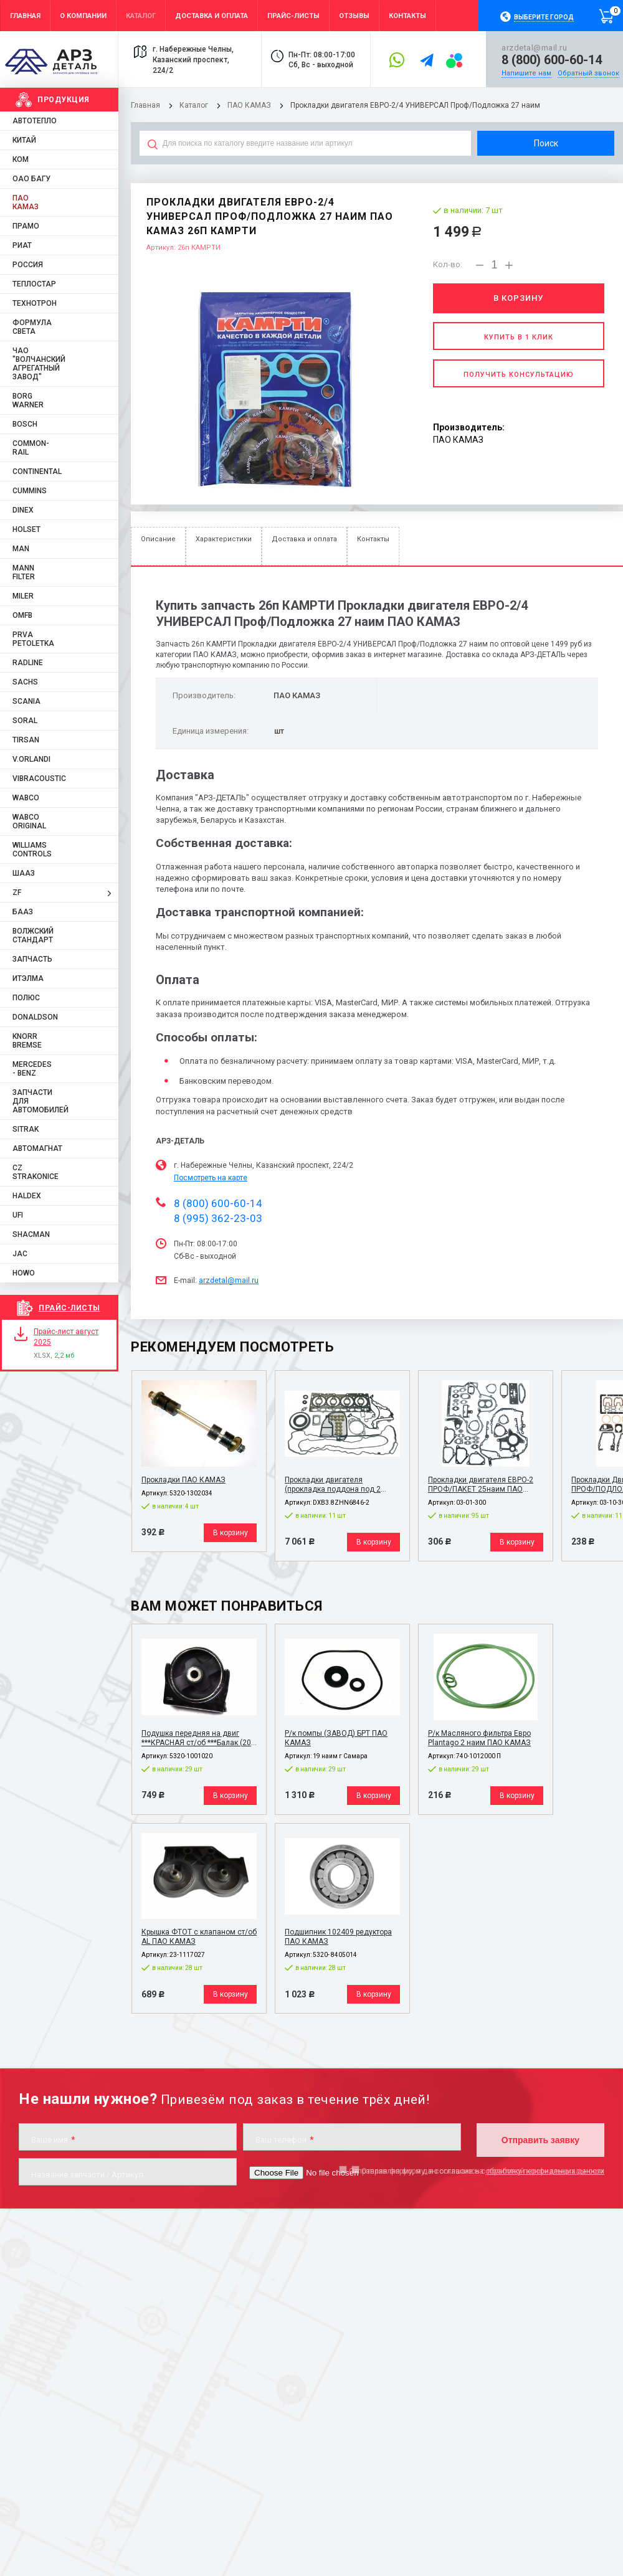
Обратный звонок (588, 73)
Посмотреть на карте (210, 1177)
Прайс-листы (69, 1308)
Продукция (63, 99)
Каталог (194, 105)
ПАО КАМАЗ (249, 105)
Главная (145, 105)
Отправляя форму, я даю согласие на (476, 2171)
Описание (158, 539)
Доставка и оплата (304, 539)
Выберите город (544, 17)
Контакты (373, 539)
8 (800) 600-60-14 (552, 59)
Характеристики (224, 539)
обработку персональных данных (544, 2171)
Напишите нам (526, 73)
